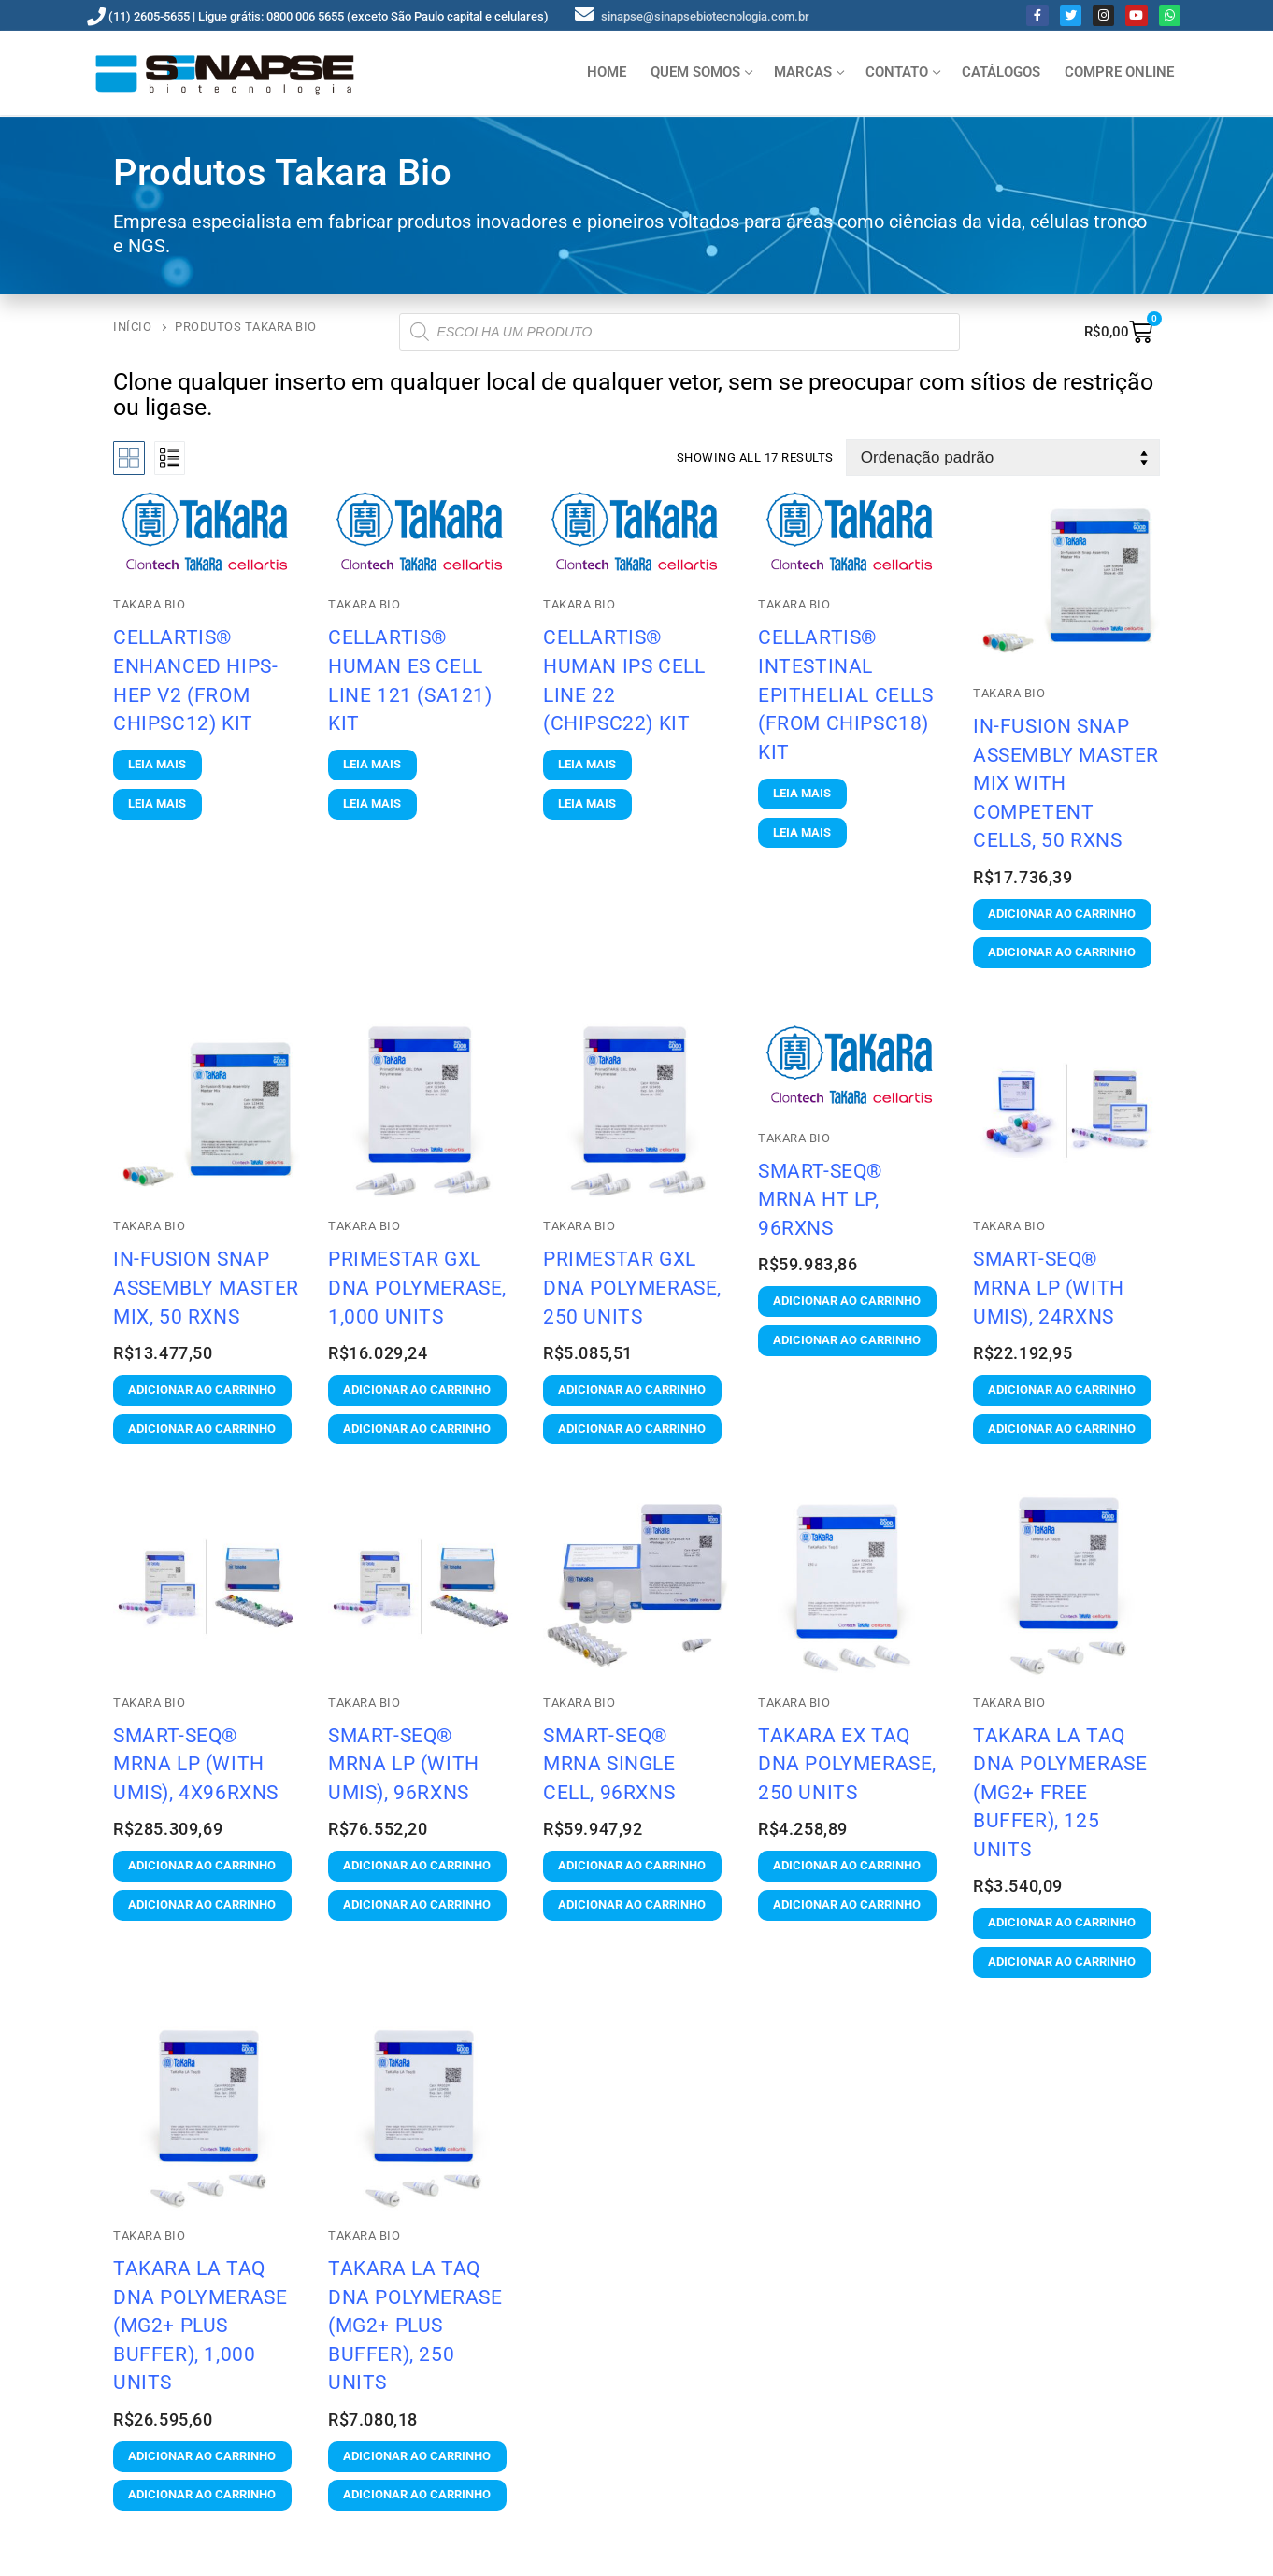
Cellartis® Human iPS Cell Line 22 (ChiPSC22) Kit (624, 680)
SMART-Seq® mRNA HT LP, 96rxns (820, 1199)
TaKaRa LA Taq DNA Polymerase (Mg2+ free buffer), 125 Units (1060, 1792)
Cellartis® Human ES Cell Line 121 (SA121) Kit (410, 680)
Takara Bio (579, 604)
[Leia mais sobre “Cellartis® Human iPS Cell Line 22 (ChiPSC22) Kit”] (587, 765)
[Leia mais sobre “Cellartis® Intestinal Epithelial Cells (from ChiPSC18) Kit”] (802, 794)
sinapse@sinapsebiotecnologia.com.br (705, 16)
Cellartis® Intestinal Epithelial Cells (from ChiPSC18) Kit (846, 694)
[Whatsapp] (1169, 15)
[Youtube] (1136, 15)
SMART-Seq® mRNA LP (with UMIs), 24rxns (1048, 1287)
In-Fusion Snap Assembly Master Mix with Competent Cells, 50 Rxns (1066, 783)
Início (132, 327)
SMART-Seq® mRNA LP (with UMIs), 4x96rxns (196, 1764)
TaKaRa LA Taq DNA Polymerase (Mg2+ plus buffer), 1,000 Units (200, 2325)
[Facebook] (1037, 15)
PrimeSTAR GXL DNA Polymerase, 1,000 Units (417, 1287)
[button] (1062, 914)
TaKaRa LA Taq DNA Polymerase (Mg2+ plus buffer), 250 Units (415, 2325)
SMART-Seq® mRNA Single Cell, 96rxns (609, 1764)
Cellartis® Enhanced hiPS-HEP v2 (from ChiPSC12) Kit (195, 680)
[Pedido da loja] (1003, 457)
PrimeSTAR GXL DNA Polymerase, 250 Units (632, 1287)
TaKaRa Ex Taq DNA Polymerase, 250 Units (847, 1764)
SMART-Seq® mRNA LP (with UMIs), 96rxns (403, 1764)
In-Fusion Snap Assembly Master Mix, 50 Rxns (206, 1287)
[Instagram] (1103, 15)
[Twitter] (1070, 15)
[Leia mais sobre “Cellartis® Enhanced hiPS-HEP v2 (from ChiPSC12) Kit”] (157, 765)
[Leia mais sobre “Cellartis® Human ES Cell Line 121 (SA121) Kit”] (372, 765)
